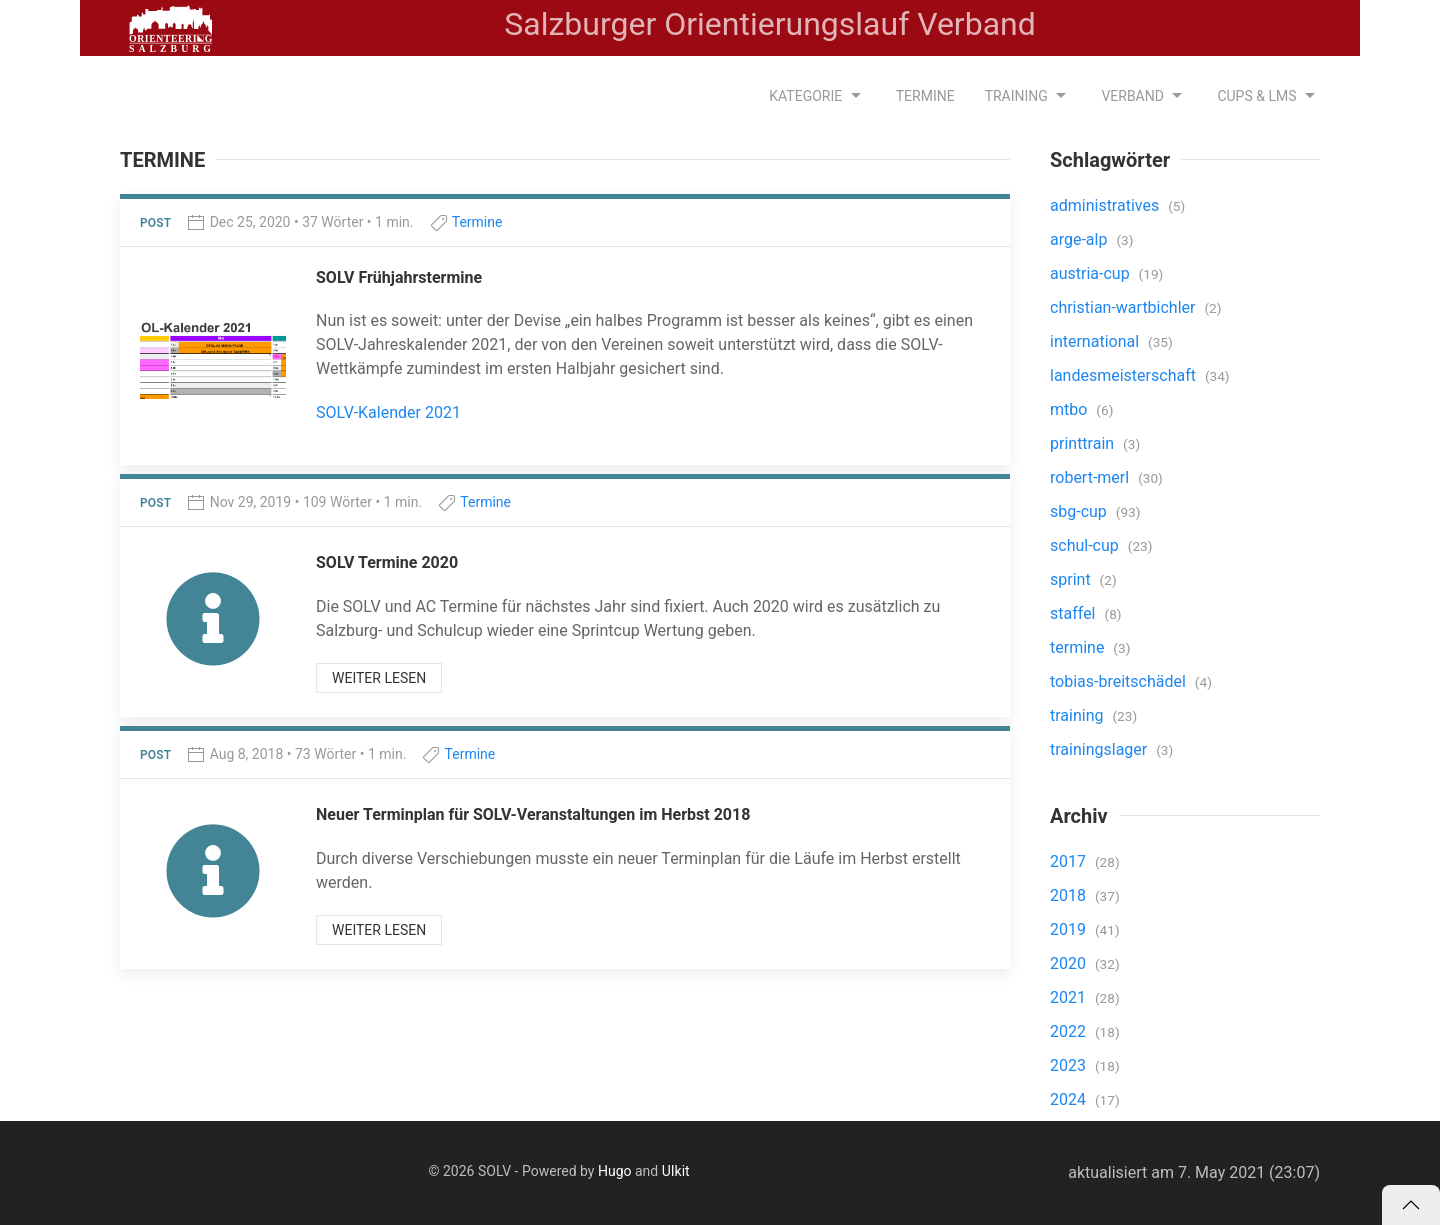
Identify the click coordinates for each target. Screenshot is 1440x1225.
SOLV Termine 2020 (387, 562)
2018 (1070, 895)
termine (1079, 647)
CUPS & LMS (1268, 96)
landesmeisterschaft (1125, 375)
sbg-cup (1080, 511)
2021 (1070, 997)
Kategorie (817, 96)
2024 (1070, 1099)
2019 (1070, 929)
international (1096, 341)
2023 (1070, 1065)
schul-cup (1086, 545)
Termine (925, 96)
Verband (1144, 96)
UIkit (676, 1171)
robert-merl (1091, 477)
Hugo (615, 1171)
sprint (1072, 579)
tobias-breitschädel (1120, 681)
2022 (1070, 1031)
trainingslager (1100, 749)
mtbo (1070, 409)
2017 (1070, 861)
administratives (1106, 205)
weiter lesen (379, 678)
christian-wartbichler (1124, 307)
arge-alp (1080, 239)
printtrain (1084, 443)
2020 (1070, 963)
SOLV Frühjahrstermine (399, 277)
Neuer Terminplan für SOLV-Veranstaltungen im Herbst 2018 (533, 814)
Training (1028, 96)
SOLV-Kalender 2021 (388, 412)
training (1078, 715)
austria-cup (1092, 273)
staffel (1074, 613)
